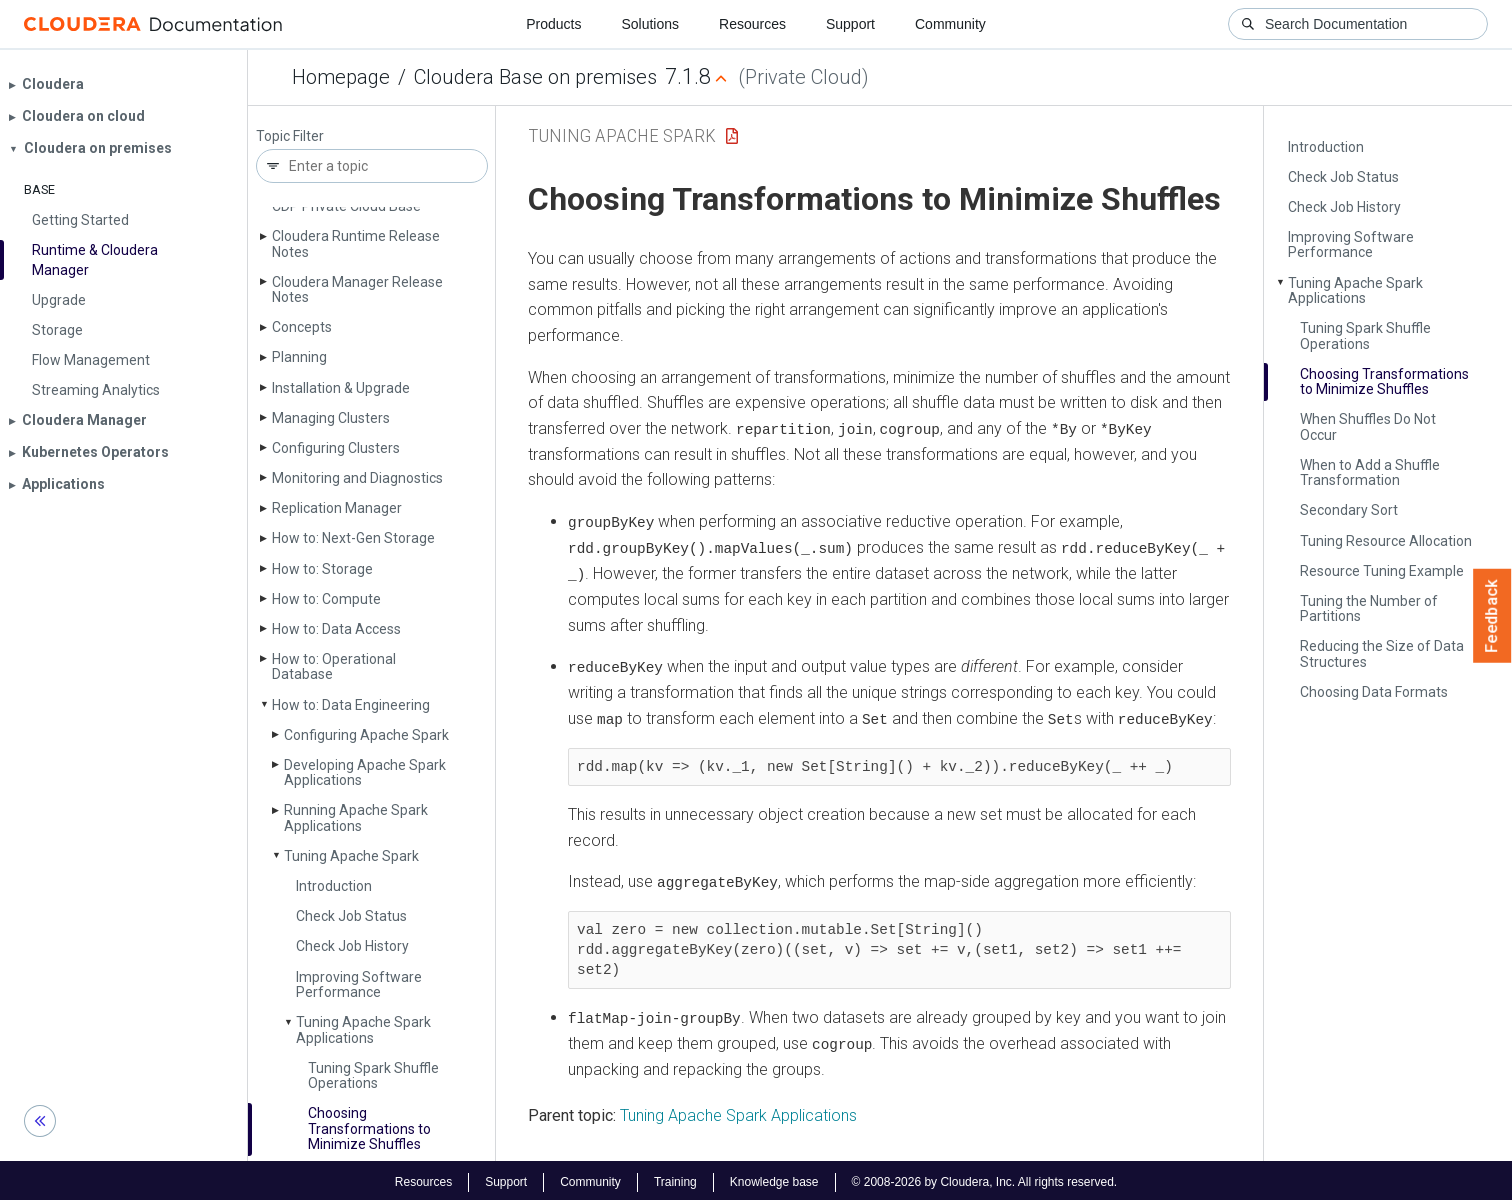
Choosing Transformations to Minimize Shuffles (369, 1128)
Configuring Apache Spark (366, 735)
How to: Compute (326, 599)
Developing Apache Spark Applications (365, 772)
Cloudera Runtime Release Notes (356, 243)
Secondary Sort (1349, 510)
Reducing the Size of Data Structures (1382, 653)
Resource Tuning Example (1382, 571)
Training (675, 1178)
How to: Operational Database (334, 666)
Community (950, 24)
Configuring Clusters (336, 448)
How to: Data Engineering (351, 705)
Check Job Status (351, 916)
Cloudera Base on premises (535, 77)
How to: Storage (322, 569)
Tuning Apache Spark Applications (363, 1029)
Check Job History (352, 946)
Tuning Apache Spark (351, 856)
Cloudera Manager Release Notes (357, 289)
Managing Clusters (331, 418)
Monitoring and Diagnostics (357, 478)
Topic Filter (290, 136)
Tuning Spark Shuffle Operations (373, 1075)
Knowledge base (774, 1178)
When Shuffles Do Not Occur (1368, 426)
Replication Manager (337, 508)
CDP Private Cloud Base (346, 206)
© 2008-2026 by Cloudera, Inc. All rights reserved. (985, 1178)
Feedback (1492, 616)
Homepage (341, 77)
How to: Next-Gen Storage (353, 538)
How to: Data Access (336, 629)
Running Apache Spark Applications (356, 817)
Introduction (334, 886)
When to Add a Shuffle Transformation (1370, 472)
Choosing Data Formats (1374, 692)
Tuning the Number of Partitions (1369, 608)
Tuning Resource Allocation (1386, 541)
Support (850, 24)
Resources (752, 24)
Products (553, 24)
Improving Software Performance (359, 984)
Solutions (650, 24)
